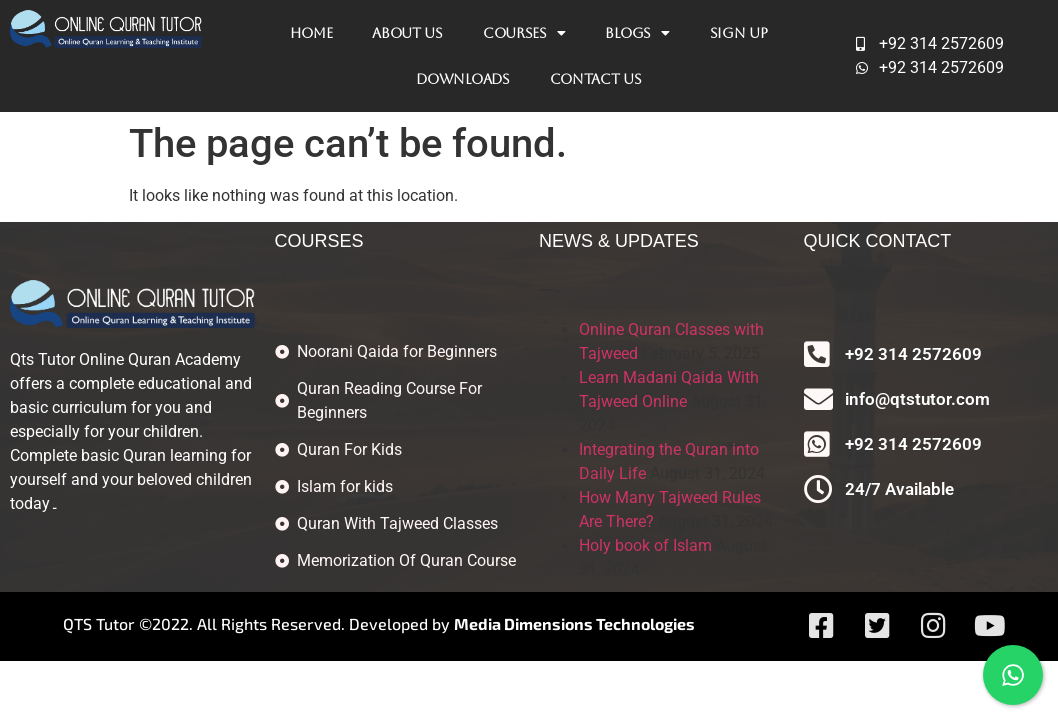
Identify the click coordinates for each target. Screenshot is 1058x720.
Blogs (637, 33)
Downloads (462, 79)
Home (311, 33)
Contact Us (596, 79)
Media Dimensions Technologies (574, 623)
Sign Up (739, 33)
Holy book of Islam (645, 545)
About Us (407, 33)
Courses (524, 33)
